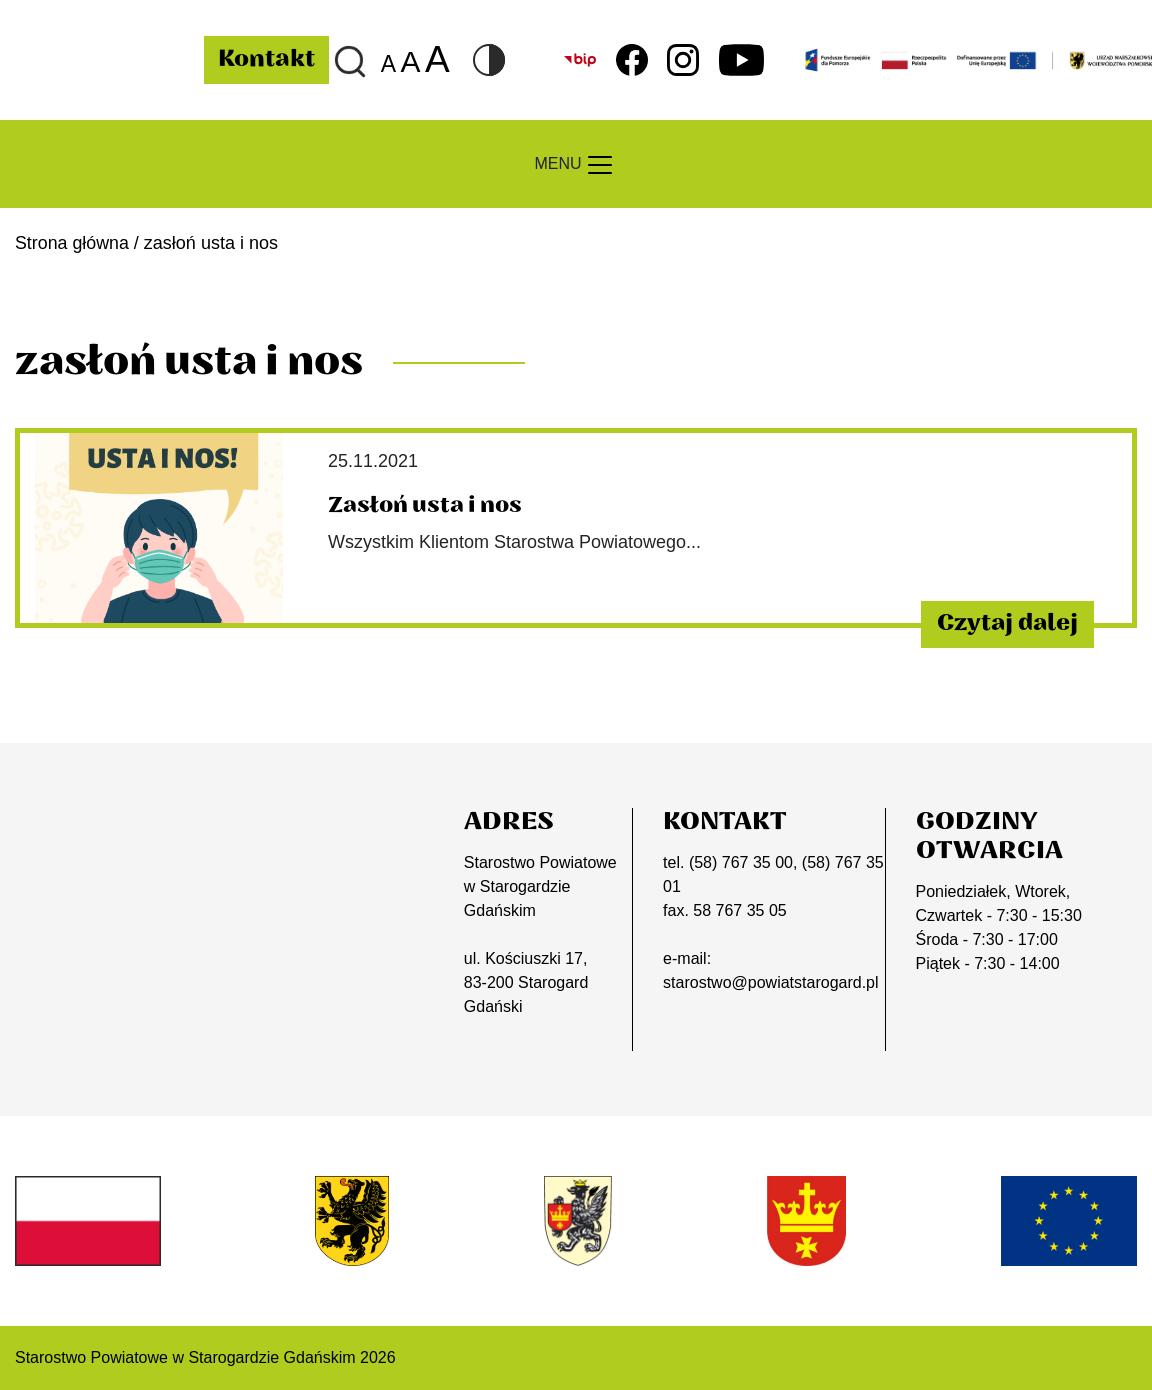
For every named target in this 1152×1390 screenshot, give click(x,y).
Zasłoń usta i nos (425, 505)
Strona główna (72, 243)
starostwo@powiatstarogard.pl (770, 982)
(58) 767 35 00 (741, 862)
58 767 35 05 (739, 910)
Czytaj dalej (1003, 624)
